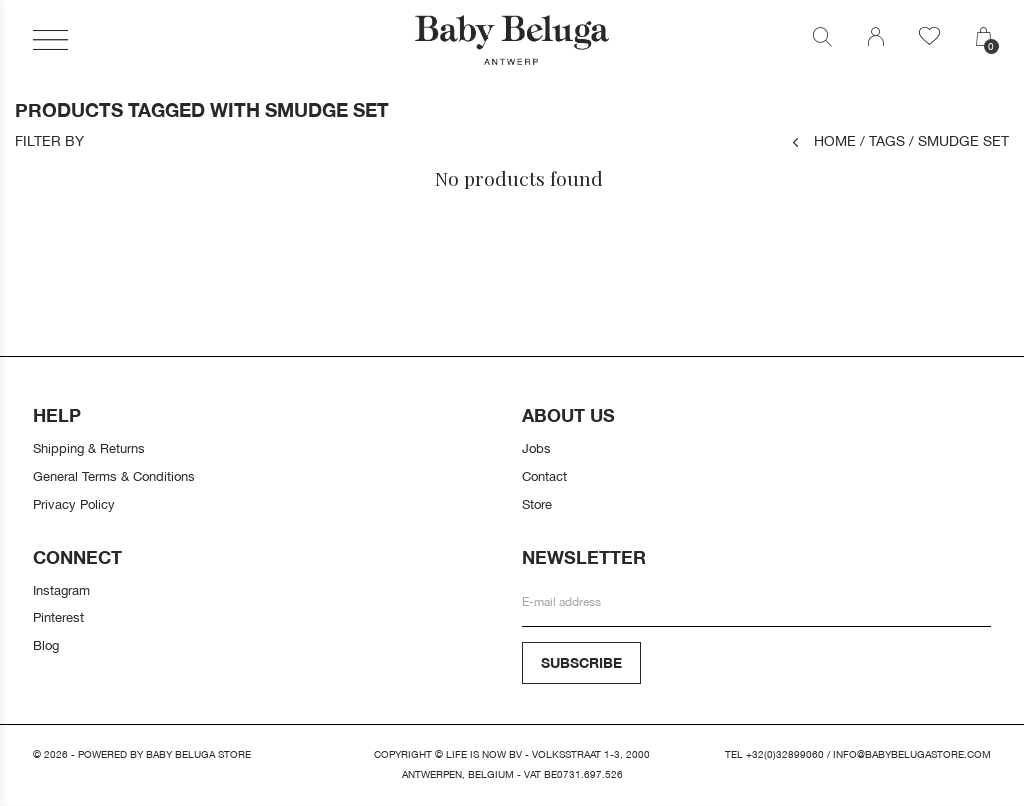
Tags (882, 140)
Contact (544, 476)
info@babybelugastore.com (912, 754)
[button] (50, 40)
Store (537, 504)
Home (824, 140)
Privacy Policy (74, 504)
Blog (46, 645)
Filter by (49, 141)
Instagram (61, 590)
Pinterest (58, 617)
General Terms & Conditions (114, 476)
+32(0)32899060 (785, 754)
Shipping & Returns (89, 448)
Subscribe (581, 662)
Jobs (536, 448)
